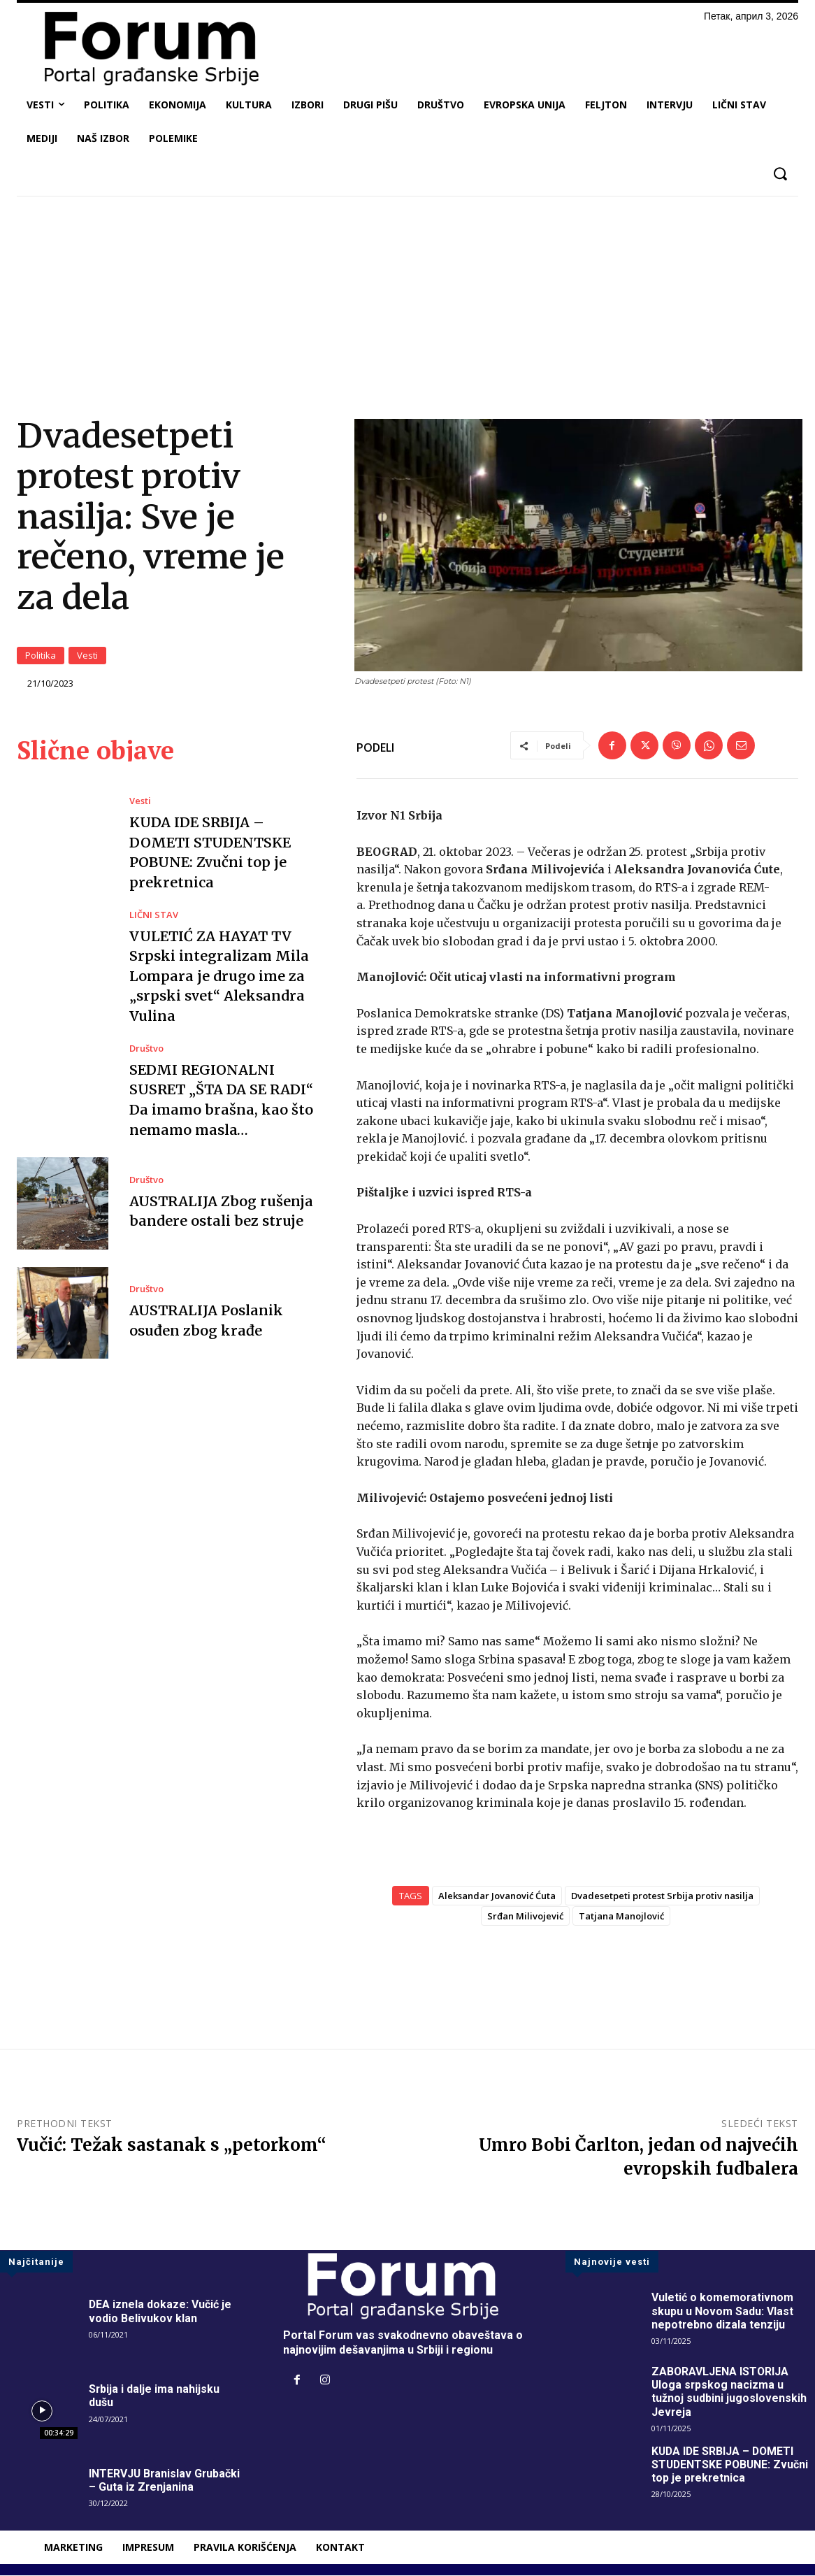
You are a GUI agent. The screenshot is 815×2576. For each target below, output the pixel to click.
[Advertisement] (407, 311)
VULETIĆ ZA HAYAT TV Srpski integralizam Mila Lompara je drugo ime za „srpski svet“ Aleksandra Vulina (219, 974)
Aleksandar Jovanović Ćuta (497, 1897)
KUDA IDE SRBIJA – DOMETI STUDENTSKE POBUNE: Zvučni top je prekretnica (731, 2465)
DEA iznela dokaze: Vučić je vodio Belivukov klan (160, 2312)
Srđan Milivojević (525, 1917)
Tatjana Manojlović (621, 1917)
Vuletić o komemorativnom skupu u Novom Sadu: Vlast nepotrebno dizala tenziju (722, 2312)
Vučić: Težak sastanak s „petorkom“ (171, 2146)
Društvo (146, 1045)
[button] (779, 173)
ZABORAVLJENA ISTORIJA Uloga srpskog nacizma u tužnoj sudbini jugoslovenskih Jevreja (729, 2393)
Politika (40, 656)
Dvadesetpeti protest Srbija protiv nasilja (662, 1897)
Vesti (87, 656)
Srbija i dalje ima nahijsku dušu (154, 2397)
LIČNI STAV (153, 914)
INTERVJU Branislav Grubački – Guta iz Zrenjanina (165, 2481)
